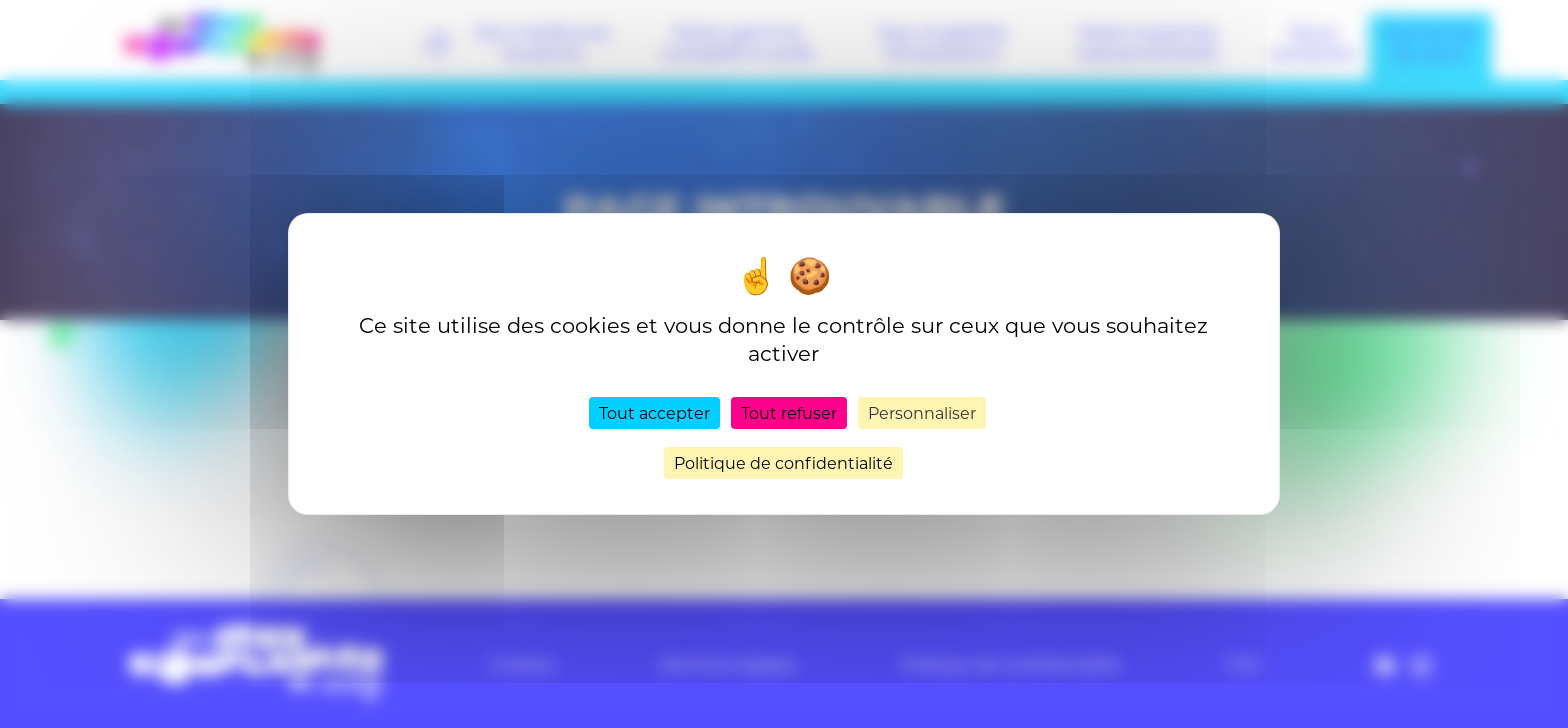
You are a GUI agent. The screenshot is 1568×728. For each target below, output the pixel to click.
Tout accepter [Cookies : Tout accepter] (654, 412)
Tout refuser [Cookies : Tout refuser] (789, 412)
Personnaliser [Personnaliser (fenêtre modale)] (922, 412)
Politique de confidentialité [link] (783, 462)
